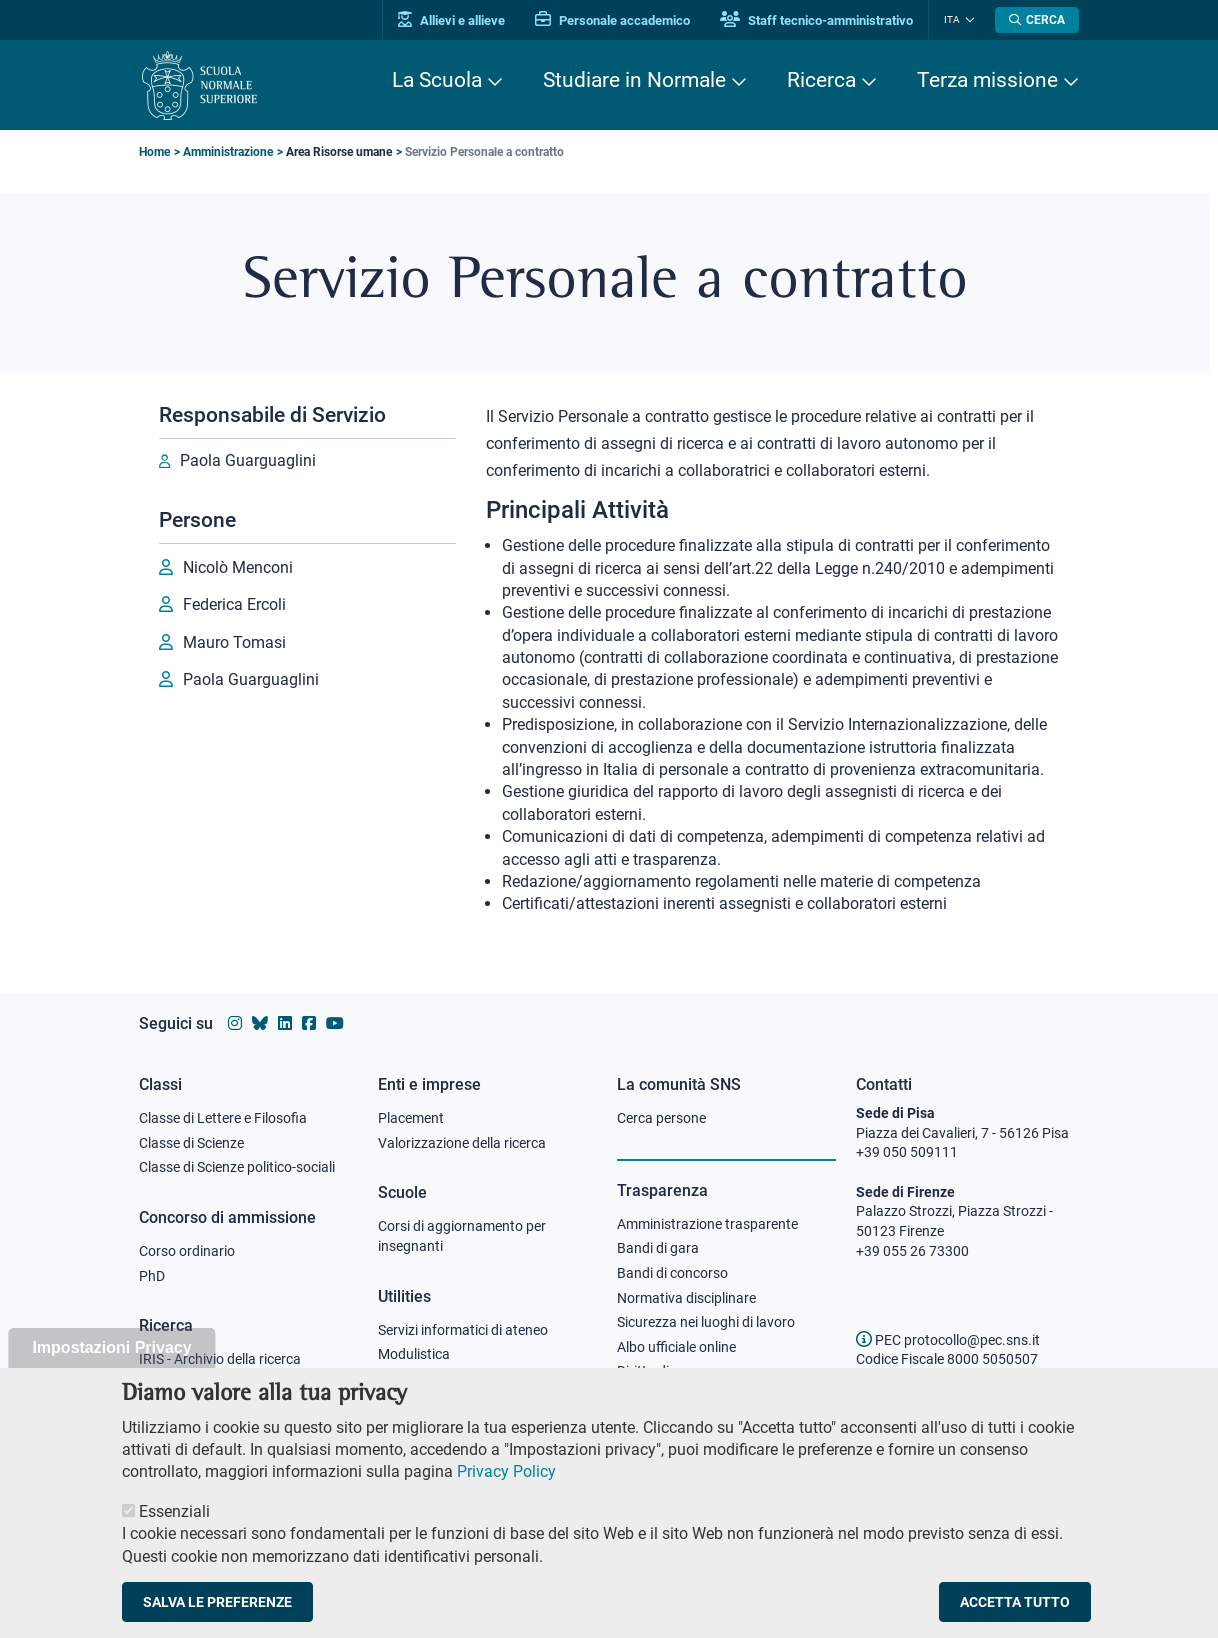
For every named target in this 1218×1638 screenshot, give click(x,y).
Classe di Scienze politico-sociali (237, 1167)
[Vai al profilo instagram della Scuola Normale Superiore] (235, 1023)
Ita (952, 19)
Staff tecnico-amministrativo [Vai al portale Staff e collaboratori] (816, 20)
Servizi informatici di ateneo (463, 1330)
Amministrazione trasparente (707, 1224)
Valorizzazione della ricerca (462, 1143)
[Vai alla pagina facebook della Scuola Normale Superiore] (309, 1023)
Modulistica (414, 1354)
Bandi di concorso (672, 1273)
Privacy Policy (506, 1496)
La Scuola (437, 80)
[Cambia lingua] (967, 20)
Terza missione (987, 80)
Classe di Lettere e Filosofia (223, 1118)
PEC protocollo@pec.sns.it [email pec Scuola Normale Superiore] (948, 1340)
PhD (152, 1276)
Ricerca (821, 80)
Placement (411, 1118)
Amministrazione (228, 152)
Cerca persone (661, 1118)
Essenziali (174, 1536)
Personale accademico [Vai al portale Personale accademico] (612, 20)
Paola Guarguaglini (248, 460)
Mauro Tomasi (234, 642)
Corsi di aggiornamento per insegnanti (462, 1236)
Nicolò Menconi (238, 567)
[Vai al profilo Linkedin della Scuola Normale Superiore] (285, 1023)
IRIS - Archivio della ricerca (220, 1359)
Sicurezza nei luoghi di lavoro (706, 1322)
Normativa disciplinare (686, 1298)
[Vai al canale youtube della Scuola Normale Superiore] (335, 1023)
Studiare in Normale (634, 80)
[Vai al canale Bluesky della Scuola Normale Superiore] (260, 1023)
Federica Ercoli (234, 604)
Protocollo (410, 1379)
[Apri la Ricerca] (1037, 20)
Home (154, 152)
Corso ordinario (187, 1251)
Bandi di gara (658, 1248)
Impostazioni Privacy (111, 1372)
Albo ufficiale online (676, 1347)
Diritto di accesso (670, 1371)
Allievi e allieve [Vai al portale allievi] (451, 20)
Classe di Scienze (191, 1143)
